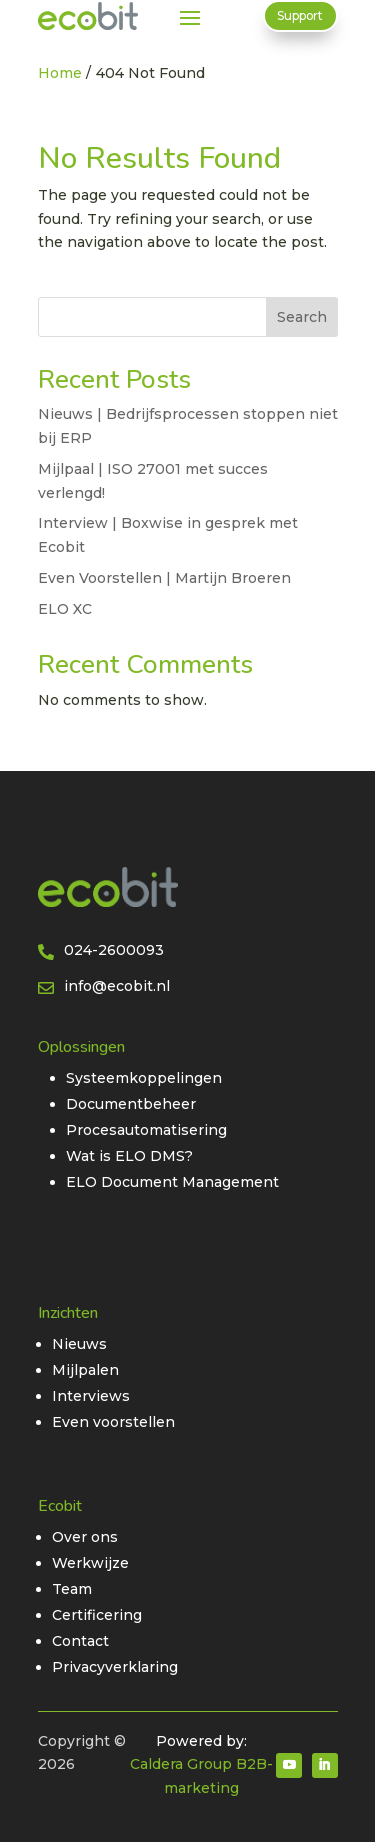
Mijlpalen (85, 1370)
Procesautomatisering (146, 1130)
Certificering (97, 1615)
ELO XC (65, 609)
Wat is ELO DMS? (129, 1156)
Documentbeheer (131, 1104)
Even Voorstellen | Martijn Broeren (164, 578)
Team (72, 1589)
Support (300, 15)
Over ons (85, 1537)
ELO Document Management (172, 1182)
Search (302, 317)
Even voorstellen (113, 1422)
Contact (80, 1641)
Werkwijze (90, 1563)
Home (60, 73)
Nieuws (79, 1344)
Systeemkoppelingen (144, 1078)
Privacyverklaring (115, 1667)
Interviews (91, 1396)
